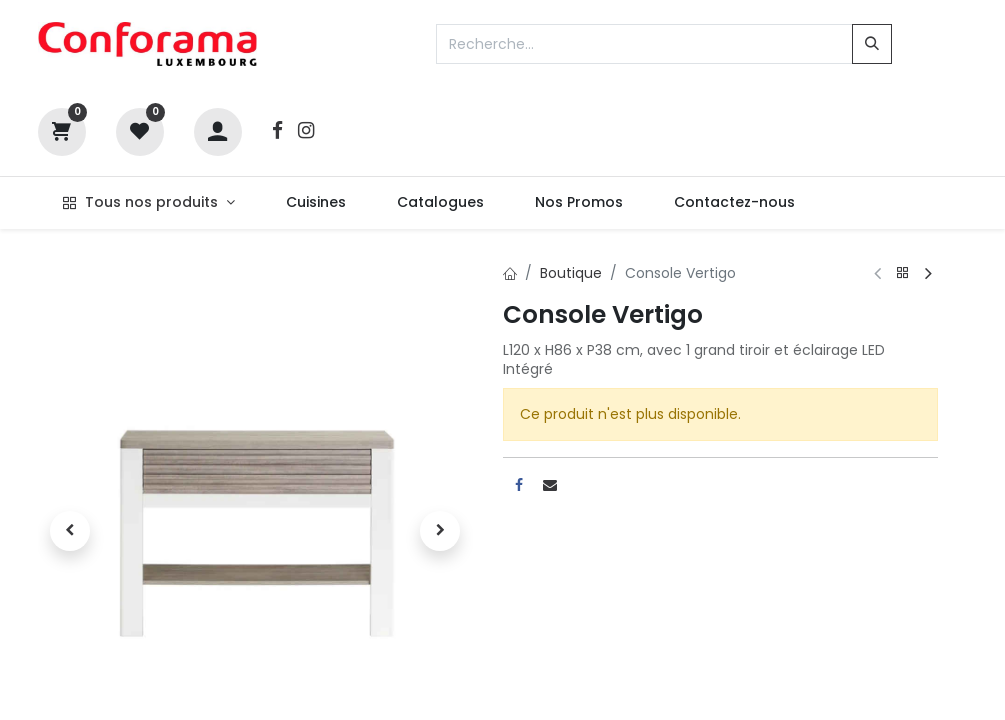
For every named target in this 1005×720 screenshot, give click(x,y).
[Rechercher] (872, 44)
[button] (70, 531)
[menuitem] (315, 203)
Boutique (571, 273)
